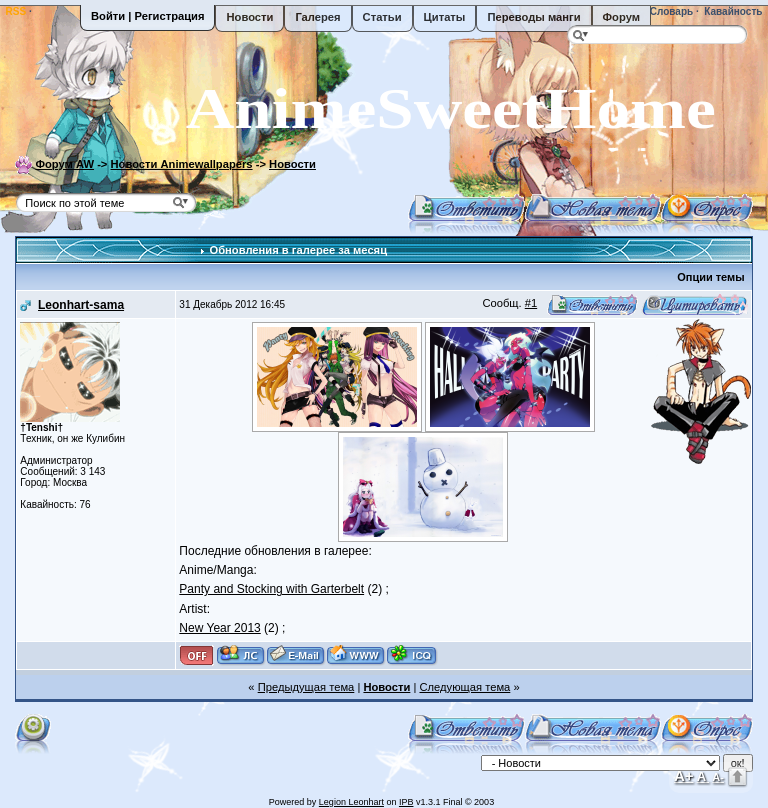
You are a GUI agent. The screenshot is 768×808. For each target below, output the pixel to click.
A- (718, 777)
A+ (684, 775)
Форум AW (64, 164)
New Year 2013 (219, 628)
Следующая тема (464, 687)
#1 (531, 303)
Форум (621, 17)
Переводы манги (533, 17)
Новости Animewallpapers (182, 164)
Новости (249, 17)
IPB (406, 802)
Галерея (317, 17)
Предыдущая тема (306, 687)
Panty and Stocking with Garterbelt (271, 589)
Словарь (670, 11)
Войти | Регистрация (147, 16)
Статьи (382, 17)
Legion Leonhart (351, 802)
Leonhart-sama (81, 305)
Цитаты (445, 17)
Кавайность (732, 11)
